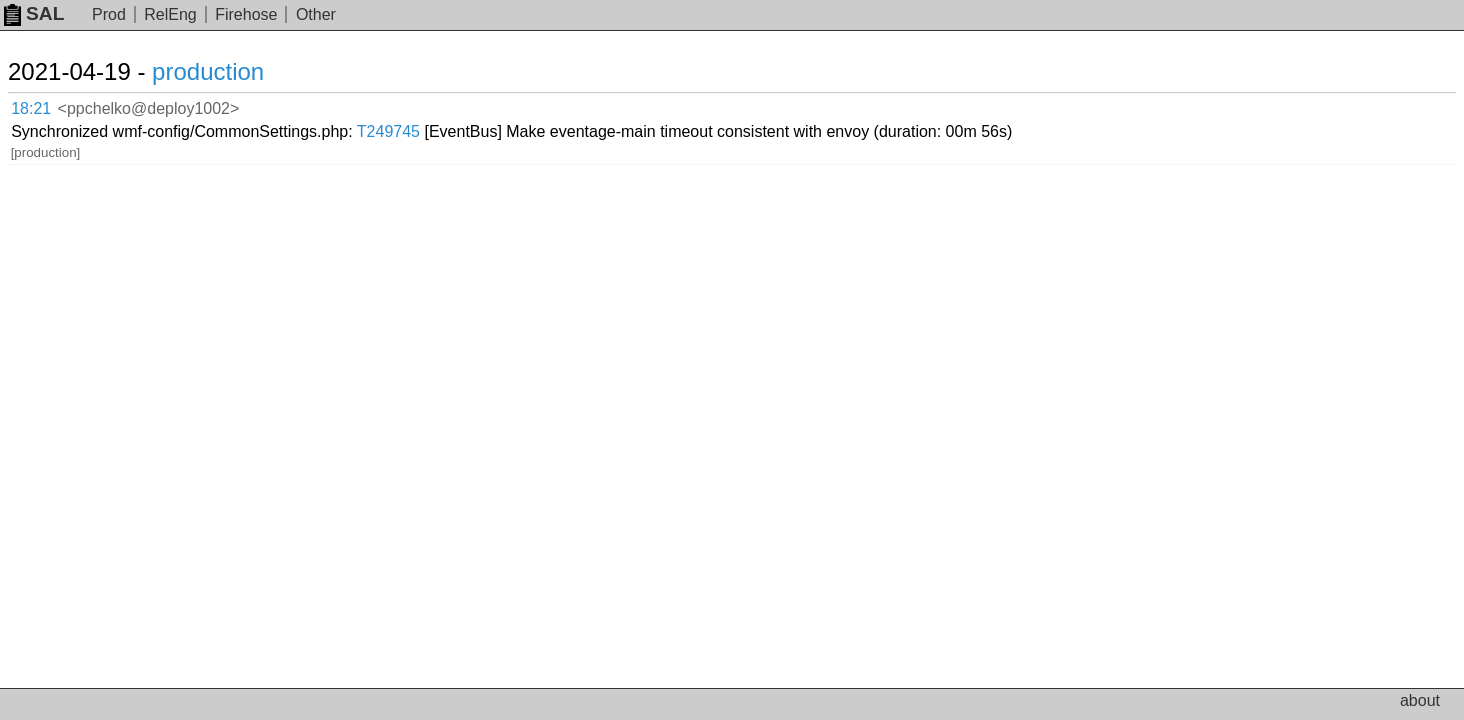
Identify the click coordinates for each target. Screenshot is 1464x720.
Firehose (246, 14)
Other (316, 14)
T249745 (611, 104)
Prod (109, 14)
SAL (34, 13)
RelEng (170, 14)
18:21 (51, 105)
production (232, 71)
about (1420, 700)
